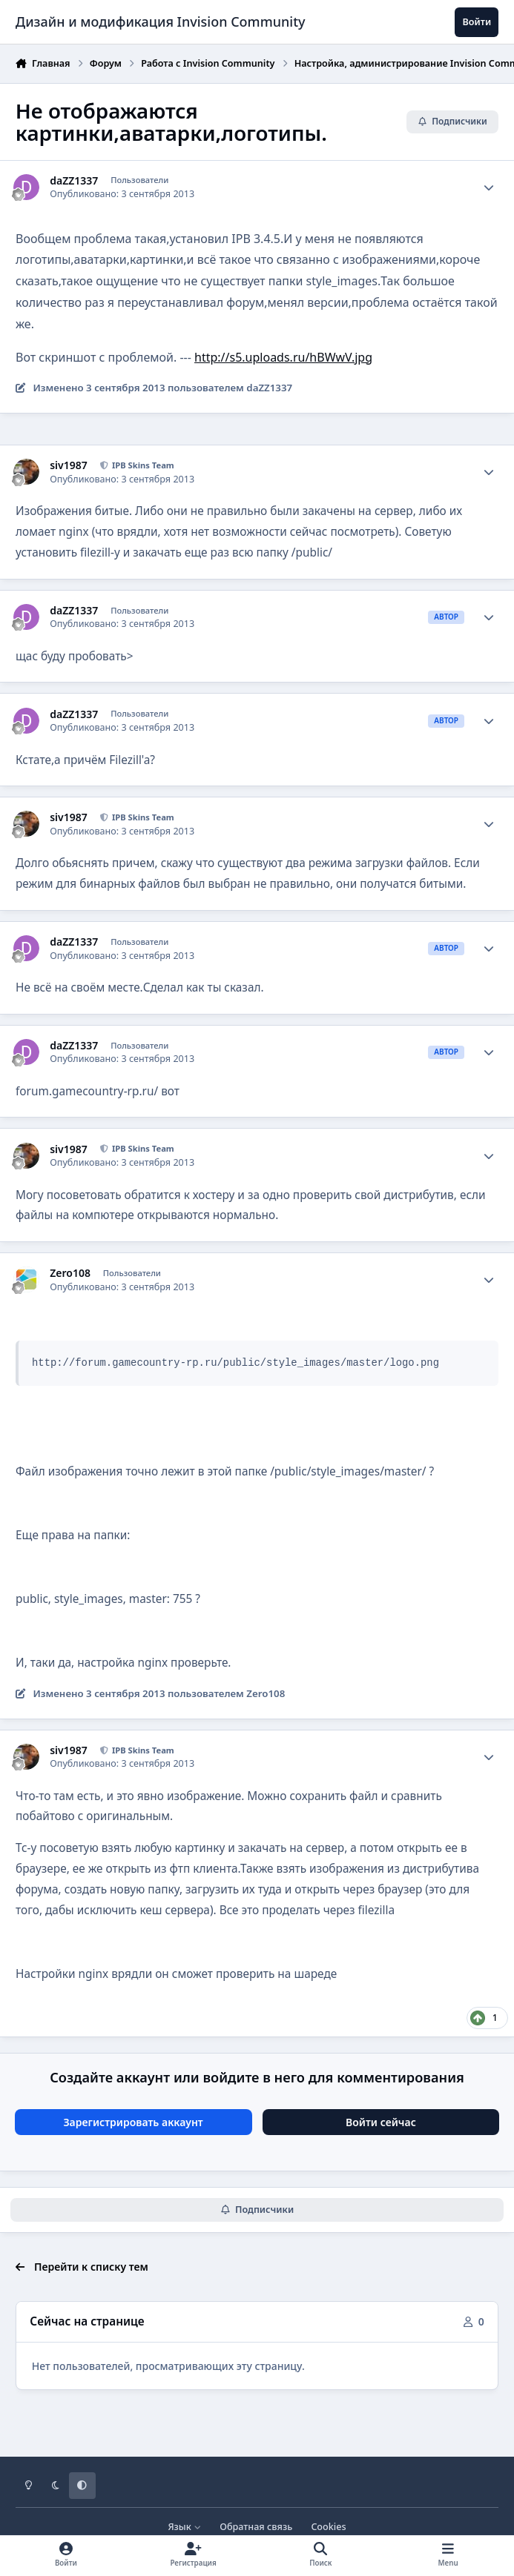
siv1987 (69, 465)
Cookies (328, 2526)
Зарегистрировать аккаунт (132, 2122)
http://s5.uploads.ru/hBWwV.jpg (283, 357)
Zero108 (70, 1273)
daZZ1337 (74, 180)
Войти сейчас (381, 2122)
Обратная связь (256, 2526)
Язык (184, 2526)
